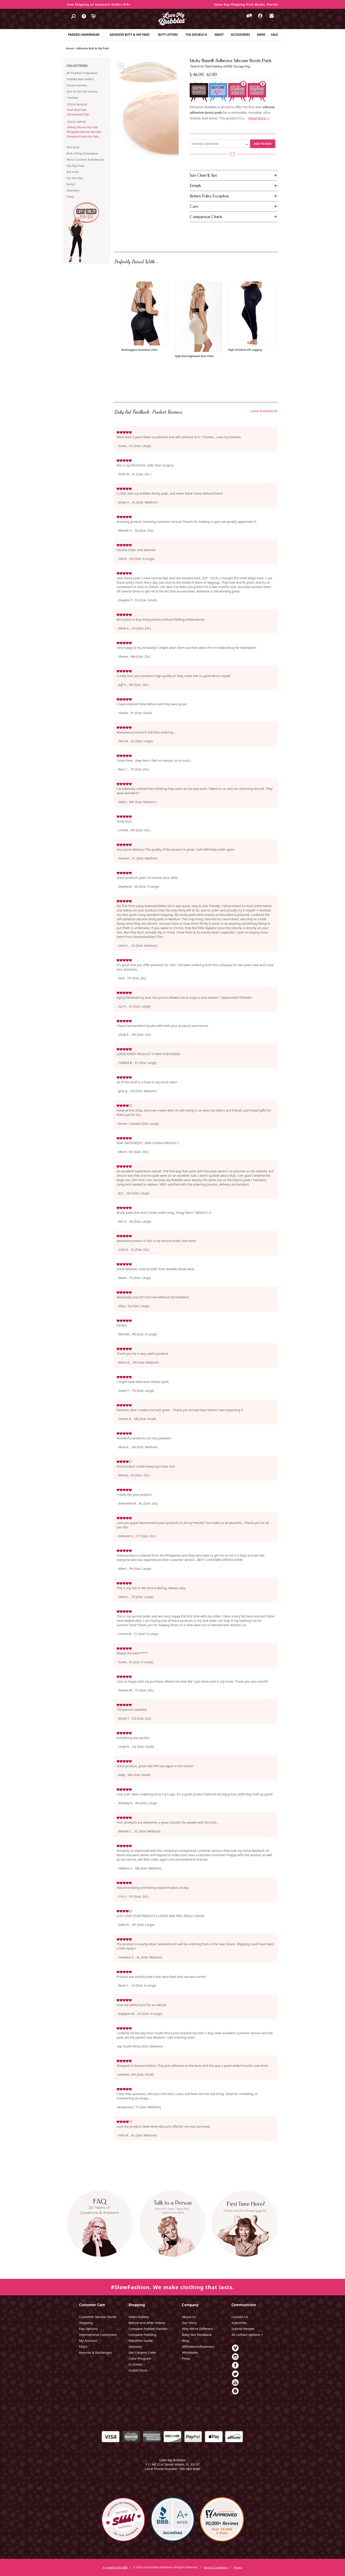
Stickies (73, 98)
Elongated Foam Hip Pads (83, 136)
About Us (189, 2316)
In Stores (135, 2364)
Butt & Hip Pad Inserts (82, 91)
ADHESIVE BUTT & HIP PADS (129, 35)
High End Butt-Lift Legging (245, 350)
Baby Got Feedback (197, 2334)
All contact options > (247, 2334)
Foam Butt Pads (76, 110)
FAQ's (83, 2346)
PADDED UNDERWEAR (83, 35)
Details (195, 185)
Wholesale (190, 2352)
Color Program (139, 2358)
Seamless (73, 190)
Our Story (189, 2322)
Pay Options (88, 2328)
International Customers (98, 2334)
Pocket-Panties (77, 85)
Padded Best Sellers (80, 79)
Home (69, 48)
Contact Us (239, 2316)
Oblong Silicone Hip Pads (82, 127)
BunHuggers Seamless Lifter (139, 350)
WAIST (219, 35)
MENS (261, 35)
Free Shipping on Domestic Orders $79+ (99, 4)
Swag (70, 197)
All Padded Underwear (82, 73)
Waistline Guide (140, 2340)
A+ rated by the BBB (115, 2567)
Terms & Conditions (216, 2567)
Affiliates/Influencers (198, 2346)
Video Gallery (138, 2316)
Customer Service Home (97, 2316)
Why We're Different (197, 2328)
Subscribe (239, 2322)
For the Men (75, 178)
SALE (274, 35)
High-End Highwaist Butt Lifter (194, 356)
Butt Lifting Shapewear (82, 153)
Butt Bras (73, 147)
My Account (88, 2340)
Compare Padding (142, 2334)
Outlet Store (137, 2370)
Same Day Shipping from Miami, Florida (246, 4)
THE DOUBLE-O (196, 35)
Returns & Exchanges (95, 2352)
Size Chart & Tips (203, 175)
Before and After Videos (146, 2322)
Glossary (135, 2346)
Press (186, 2358)
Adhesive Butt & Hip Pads (92, 48)
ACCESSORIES (240, 35)
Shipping (86, 2322)
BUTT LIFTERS (168, 35)
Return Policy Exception (209, 196)
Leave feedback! (264, 411)
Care (194, 206)
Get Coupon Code (142, 2352)
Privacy (237, 2567)
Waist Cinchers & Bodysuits (85, 159)
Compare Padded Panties (148, 2328)
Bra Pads (73, 172)
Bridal (71, 184)
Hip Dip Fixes (75, 166)
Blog (185, 2340)
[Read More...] (258, 118)
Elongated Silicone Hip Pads (84, 132)
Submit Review (242, 2328)
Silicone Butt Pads (78, 114)
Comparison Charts (206, 216)
